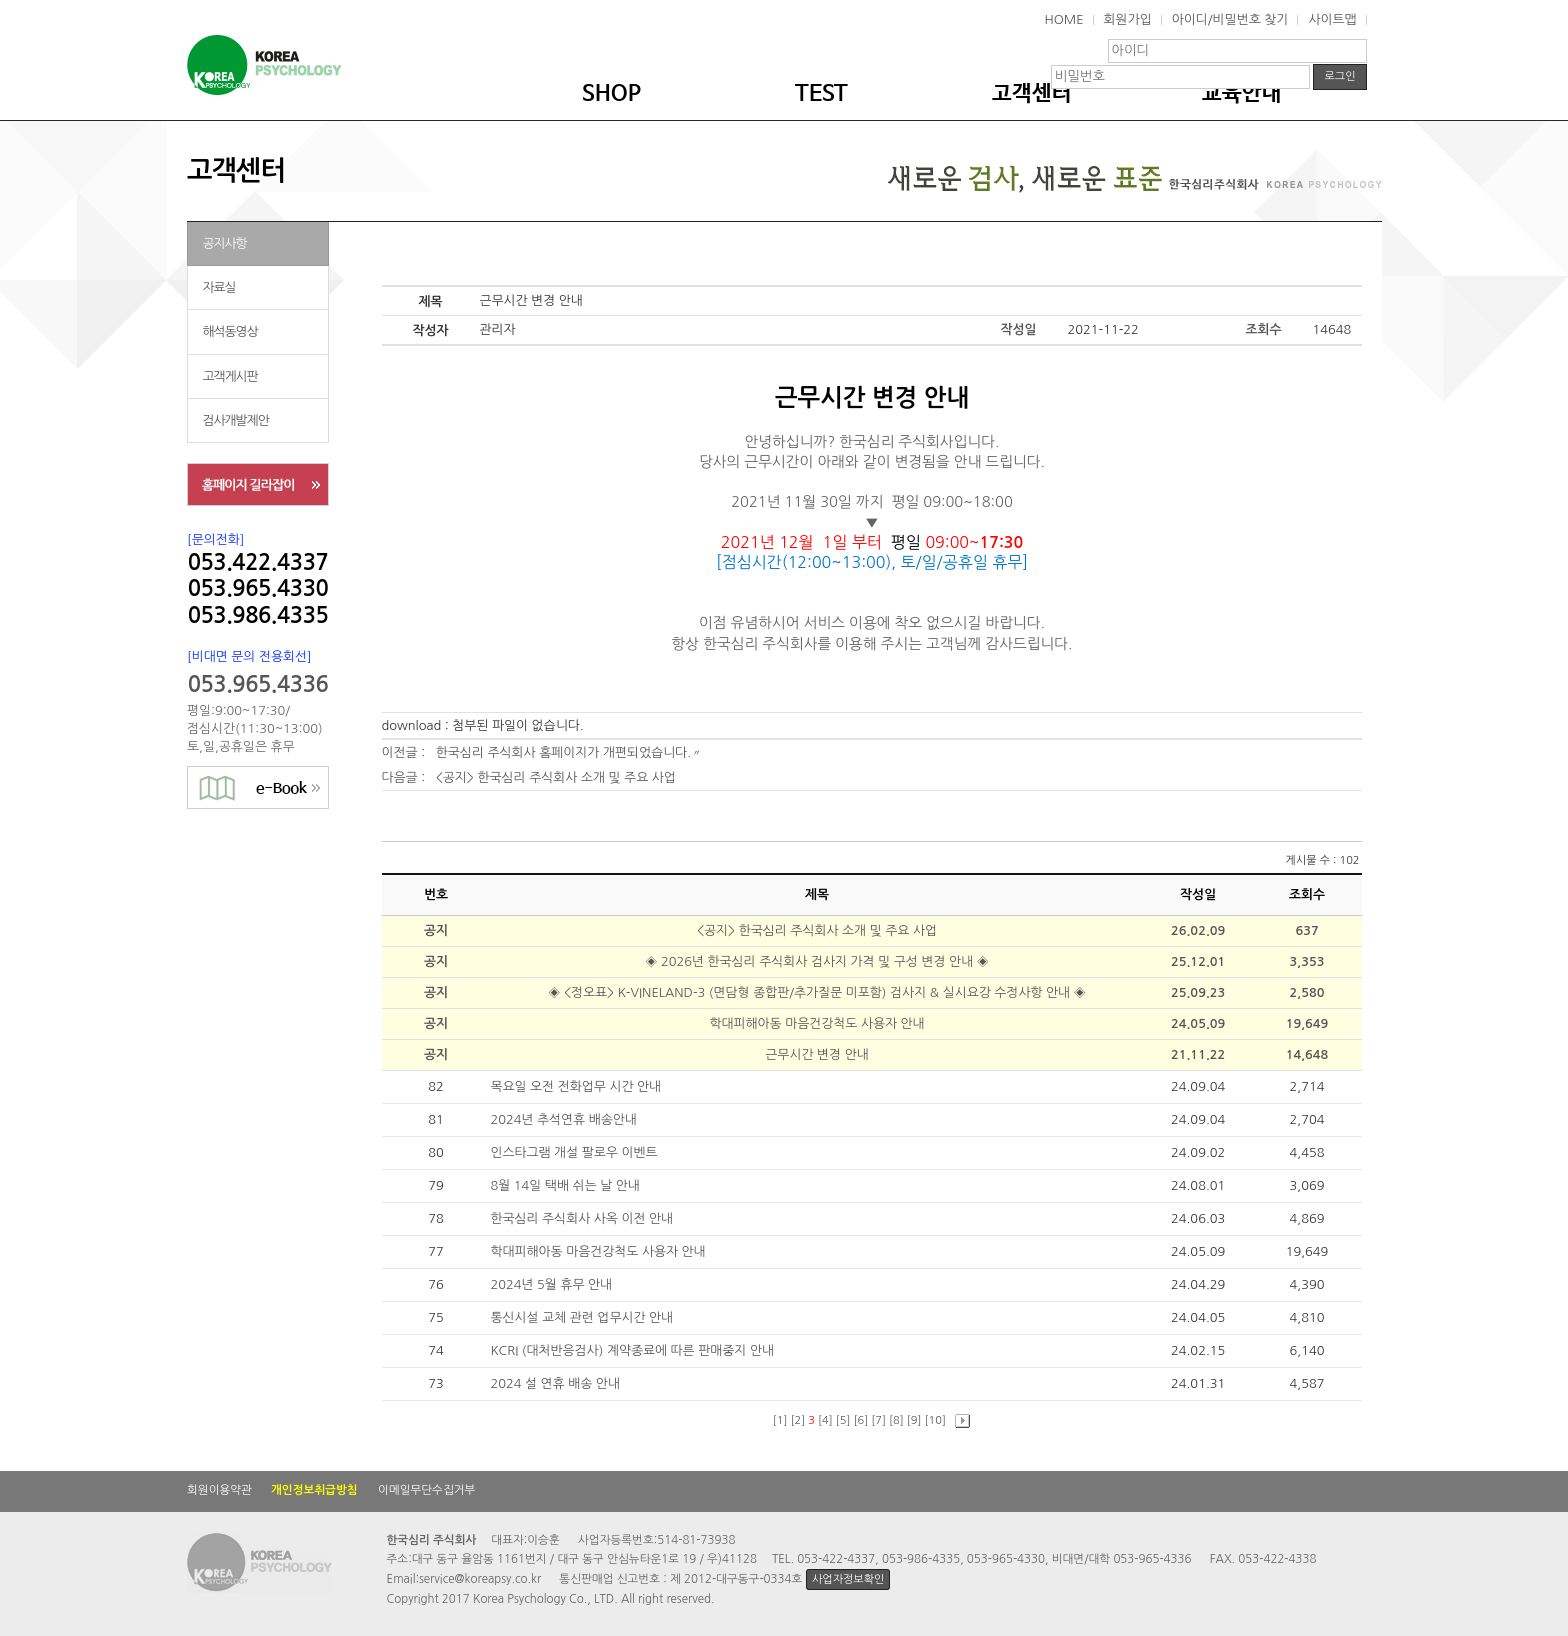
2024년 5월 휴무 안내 (552, 1284)
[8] (896, 1420)
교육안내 (1242, 94)
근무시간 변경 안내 (816, 1054)
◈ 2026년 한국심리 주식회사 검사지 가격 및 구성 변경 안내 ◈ (817, 961)
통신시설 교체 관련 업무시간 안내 (583, 1317)
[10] (935, 1420)
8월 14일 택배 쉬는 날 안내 (566, 1185)
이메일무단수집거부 (426, 1490)
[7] (878, 1420)
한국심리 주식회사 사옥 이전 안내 (583, 1218)
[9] (914, 1420)
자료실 (219, 287)
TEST (821, 94)
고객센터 (1032, 94)
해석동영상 (230, 331)
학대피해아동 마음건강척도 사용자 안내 (816, 1023)
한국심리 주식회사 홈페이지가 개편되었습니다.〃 (569, 752)
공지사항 (225, 243)
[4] (825, 1420)
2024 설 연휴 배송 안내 (556, 1383)
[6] (861, 1420)
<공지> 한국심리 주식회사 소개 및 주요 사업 (556, 777)
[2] (798, 1420)
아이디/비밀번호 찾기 (1230, 19)
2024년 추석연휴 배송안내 (565, 1119)
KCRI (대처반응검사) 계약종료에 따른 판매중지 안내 (633, 1350)
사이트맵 (1332, 19)
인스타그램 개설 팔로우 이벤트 (575, 1152)
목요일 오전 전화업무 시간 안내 (577, 1086)
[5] (843, 1420)
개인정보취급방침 (314, 1490)
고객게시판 (230, 376)
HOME (1063, 19)
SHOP (611, 94)
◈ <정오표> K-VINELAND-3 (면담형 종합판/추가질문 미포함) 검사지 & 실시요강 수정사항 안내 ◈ (816, 992)
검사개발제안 (236, 420)
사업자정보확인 (848, 1579)
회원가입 (1128, 19)
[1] (780, 1420)
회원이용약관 (219, 1490)
